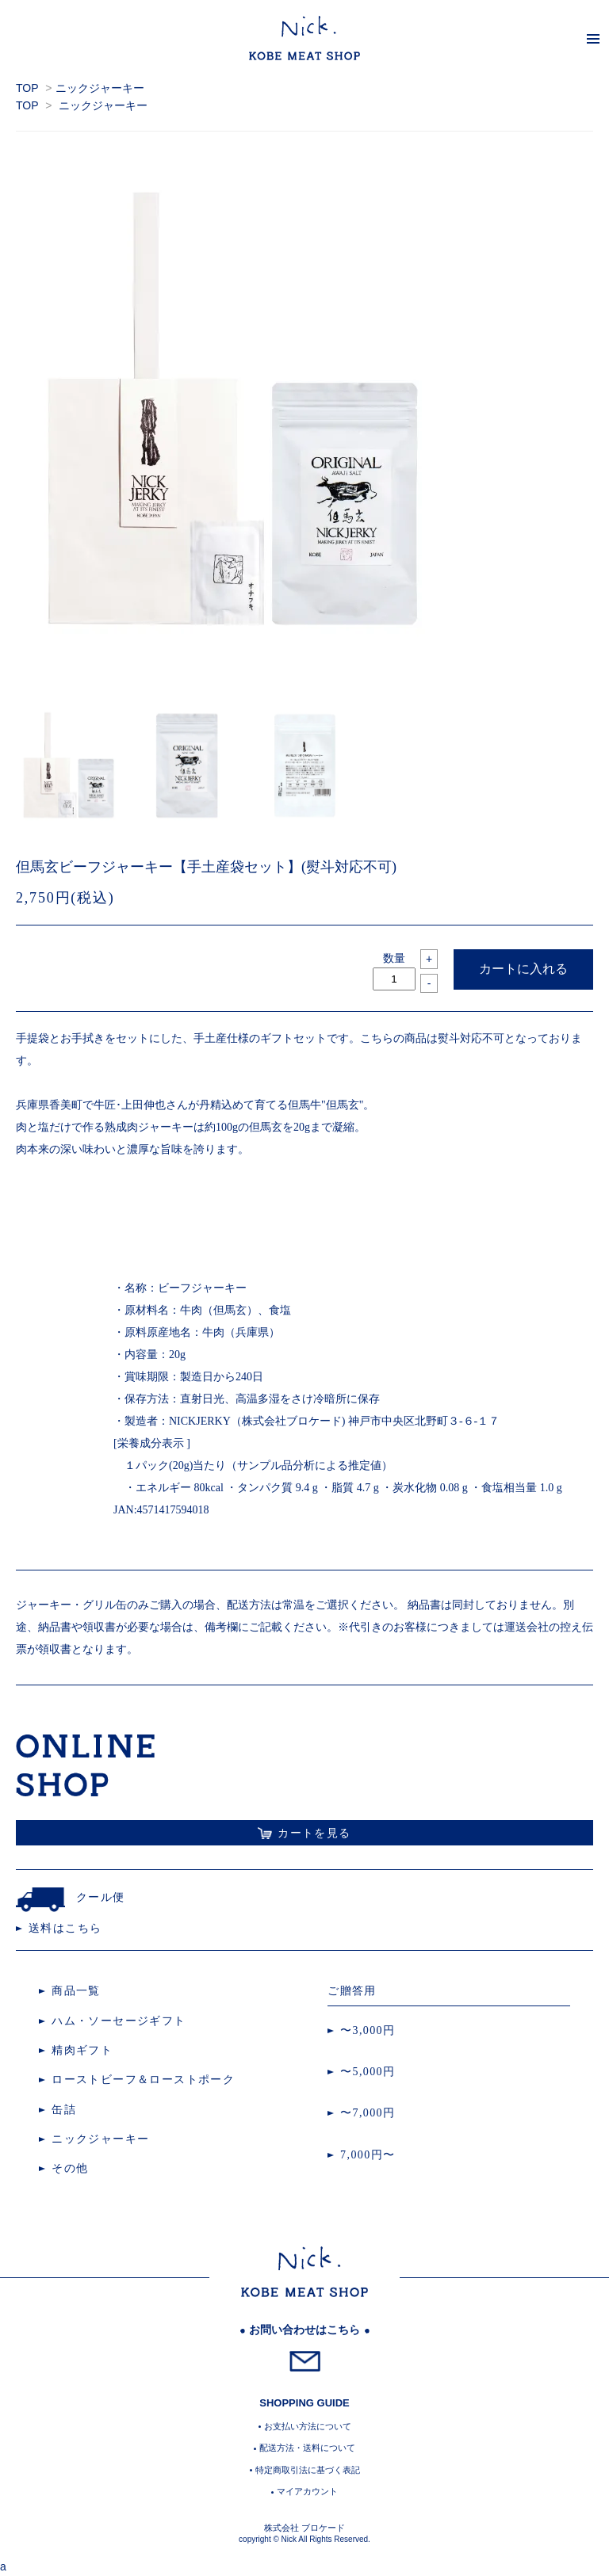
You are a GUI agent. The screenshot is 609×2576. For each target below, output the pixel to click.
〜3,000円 (367, 2030)
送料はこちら (65, 1928)
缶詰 (64, 2110)
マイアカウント (307, 2491)
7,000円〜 (367, 2155)
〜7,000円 (367, 2113)
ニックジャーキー (100, 88)
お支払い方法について (307, 2426)
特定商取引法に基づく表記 (307, 2470)
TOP (27, 88)
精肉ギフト (82, 2050)
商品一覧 (76, 1991)
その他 (70, 2168)
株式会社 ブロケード (304, 2527)
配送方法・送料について (307, 2447)
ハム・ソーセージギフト (119, 2021)
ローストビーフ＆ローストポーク (143, 2080)
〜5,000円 (367, 2072)
